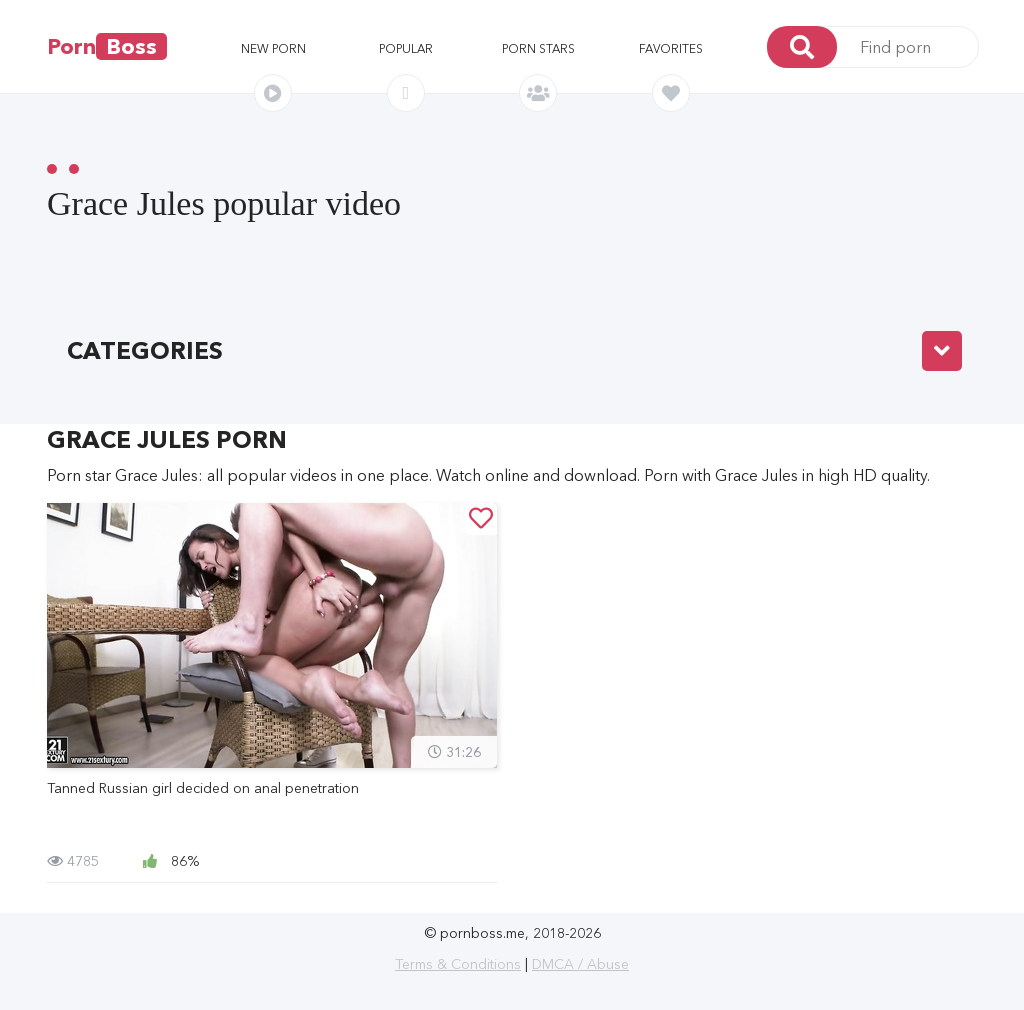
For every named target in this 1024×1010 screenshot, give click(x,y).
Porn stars (538, 48)
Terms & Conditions (458, 964)
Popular (406, 48)
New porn (273, 48)
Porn (107, 46)
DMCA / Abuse (580, 964)
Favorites (671, 48)
